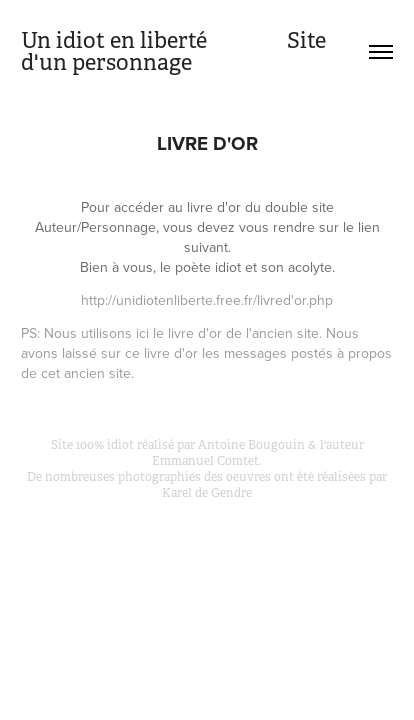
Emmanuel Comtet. (207, 461)
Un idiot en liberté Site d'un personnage (176, 51)
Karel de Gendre (207, 493)
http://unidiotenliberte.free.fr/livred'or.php (207, 300)
